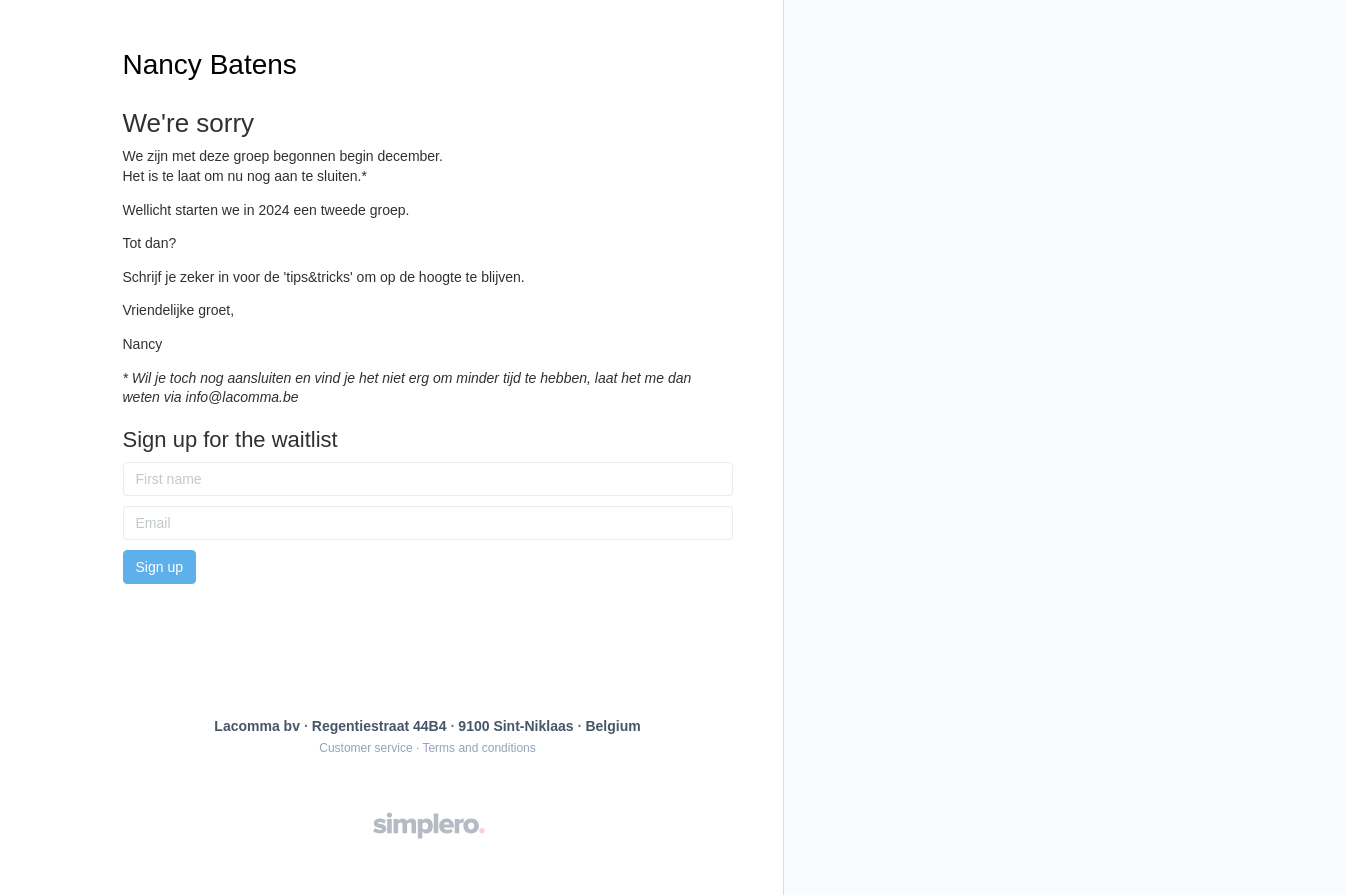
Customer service (365, 748)
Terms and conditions (478, 748)
